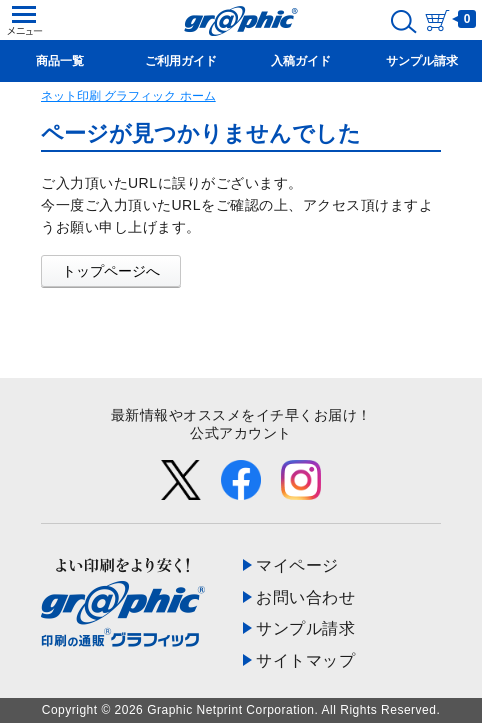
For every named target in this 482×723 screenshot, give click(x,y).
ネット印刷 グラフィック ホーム (128, 96)
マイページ (297, 565)
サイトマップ (305, 660)
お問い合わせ (305, 597)
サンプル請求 (305, 628)
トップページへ (111, 271)
